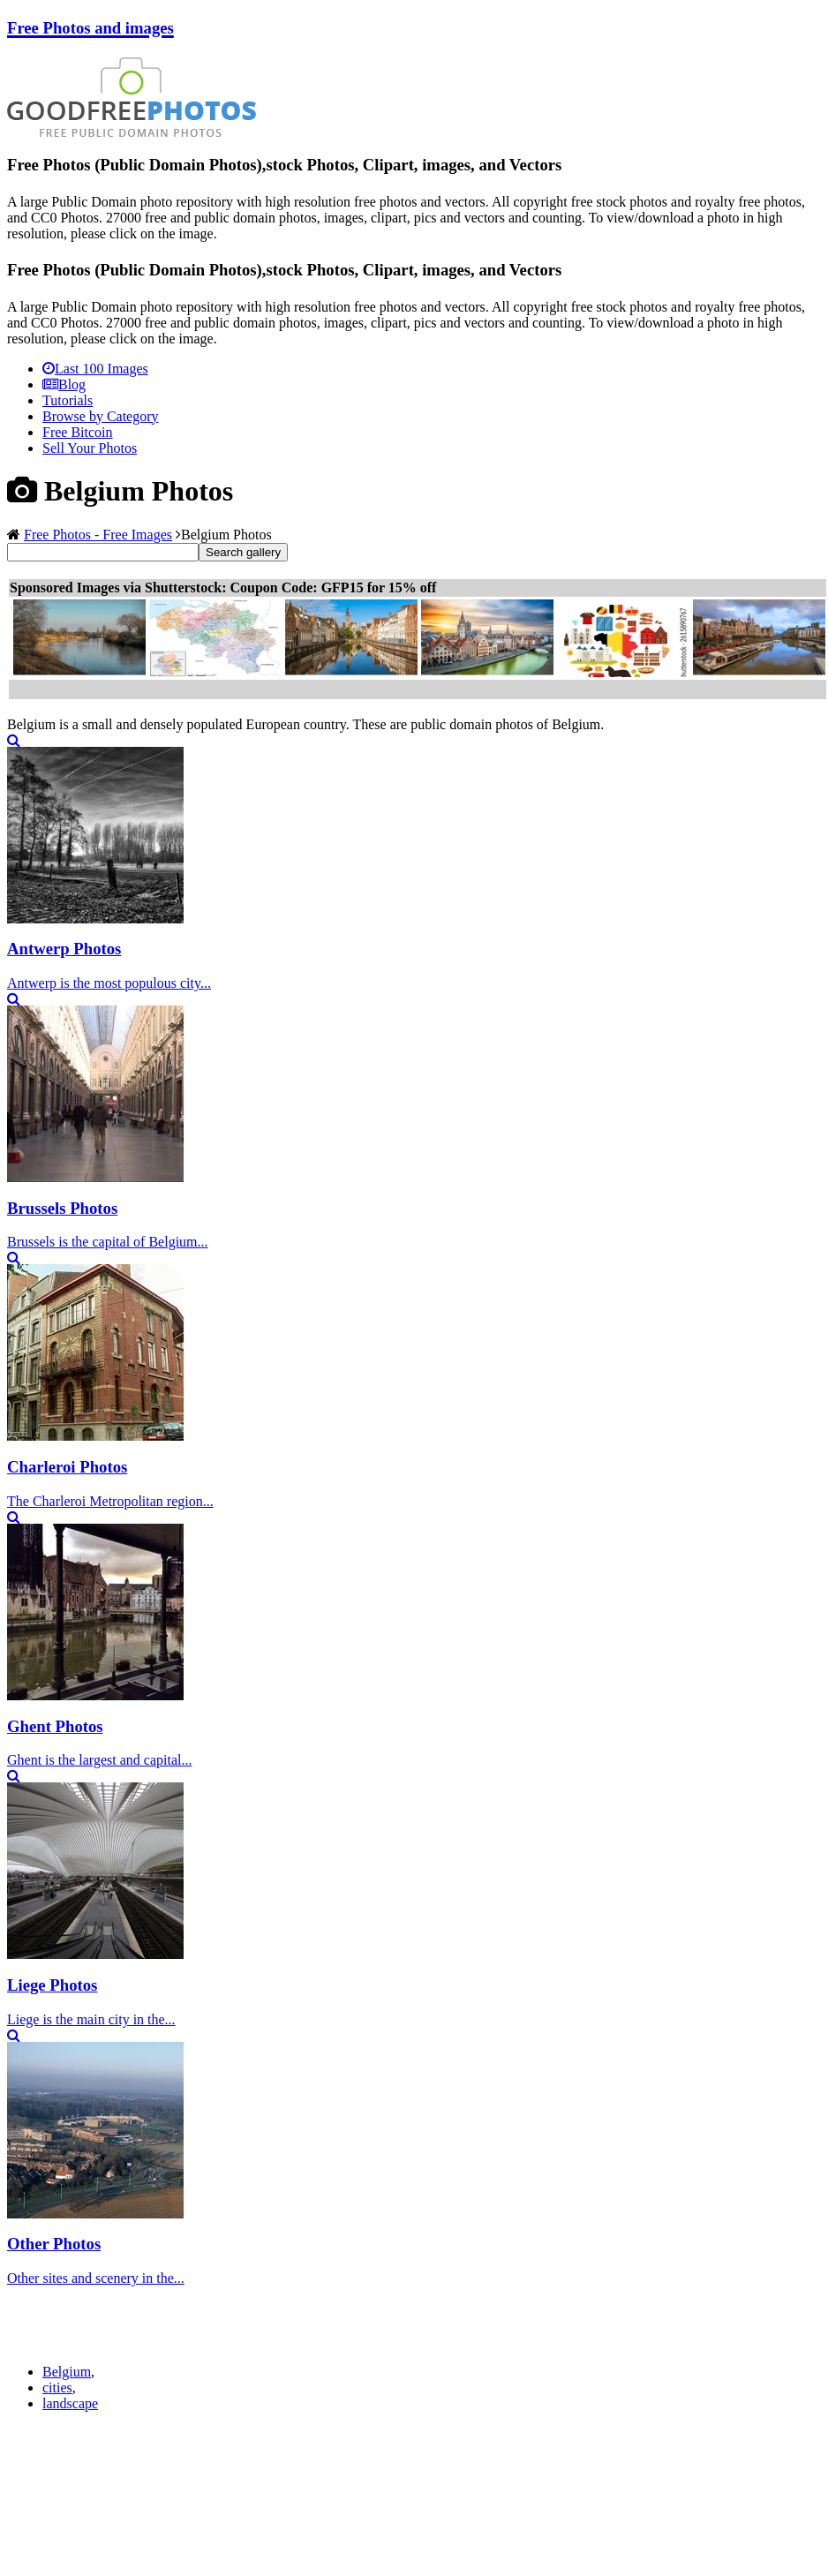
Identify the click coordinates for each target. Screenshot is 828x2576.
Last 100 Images (95, 368)
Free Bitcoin (77, 432)
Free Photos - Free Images (98, 534)
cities (57, 2387)
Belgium (66, 2371)
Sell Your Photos (89, 448)
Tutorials (67, 400)
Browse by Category (100, 416)
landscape (70, 2403)
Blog (64, 384)
